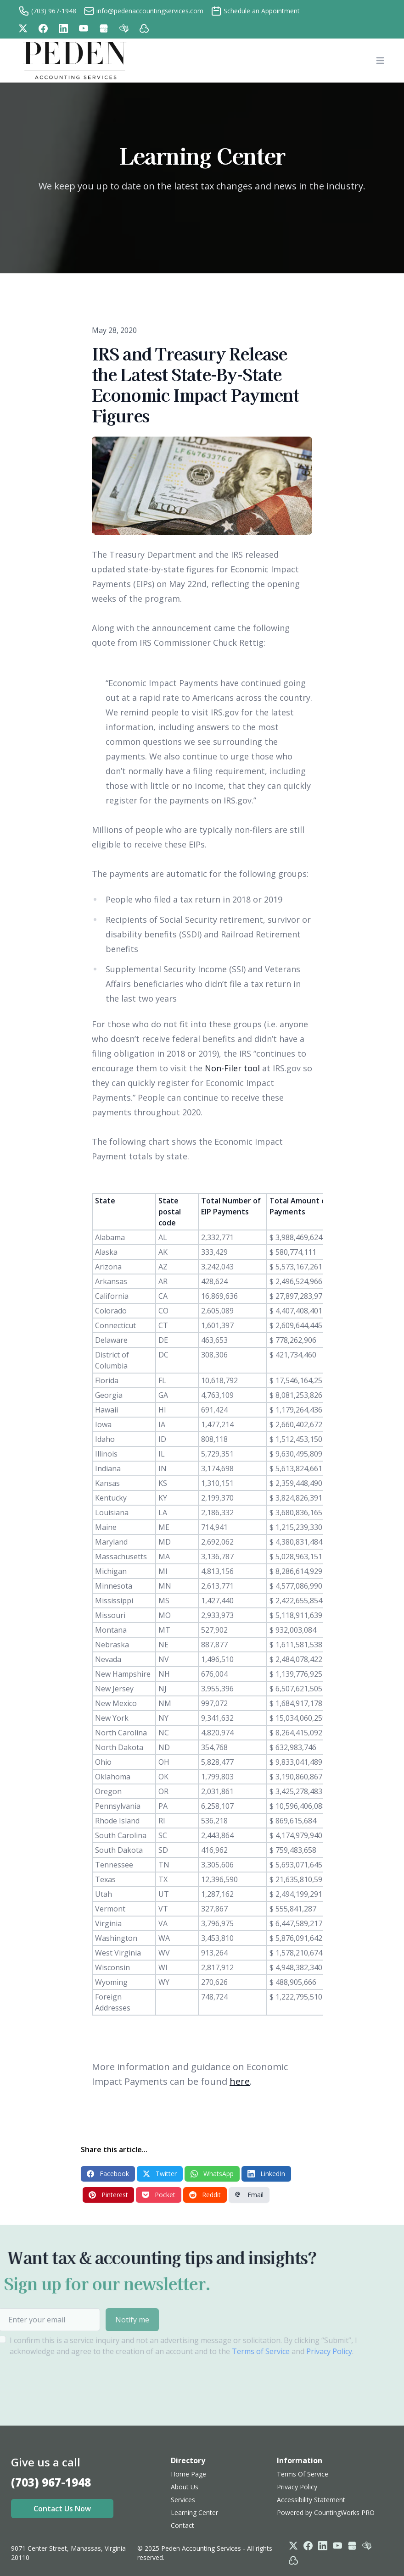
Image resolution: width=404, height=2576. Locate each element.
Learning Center (194, 2512)
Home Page (188, 2474)
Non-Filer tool (232, 1068)
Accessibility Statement (311, 2499)
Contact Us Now (62, 2509)
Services (183, 2499)
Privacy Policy (303, 2351)
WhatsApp (212, 2173)
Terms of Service (235, 2351)
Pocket (158, 2194)
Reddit (205, 2194)
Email (249, 2194)
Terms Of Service (302, 2474)
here (240, 2081)
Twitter (160, 2173)
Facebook (108, 2173)
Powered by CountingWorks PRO (326, 2512)
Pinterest (108, 2194)
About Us (184, 2486)
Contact (182, 2525)
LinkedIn (266, 2173)
